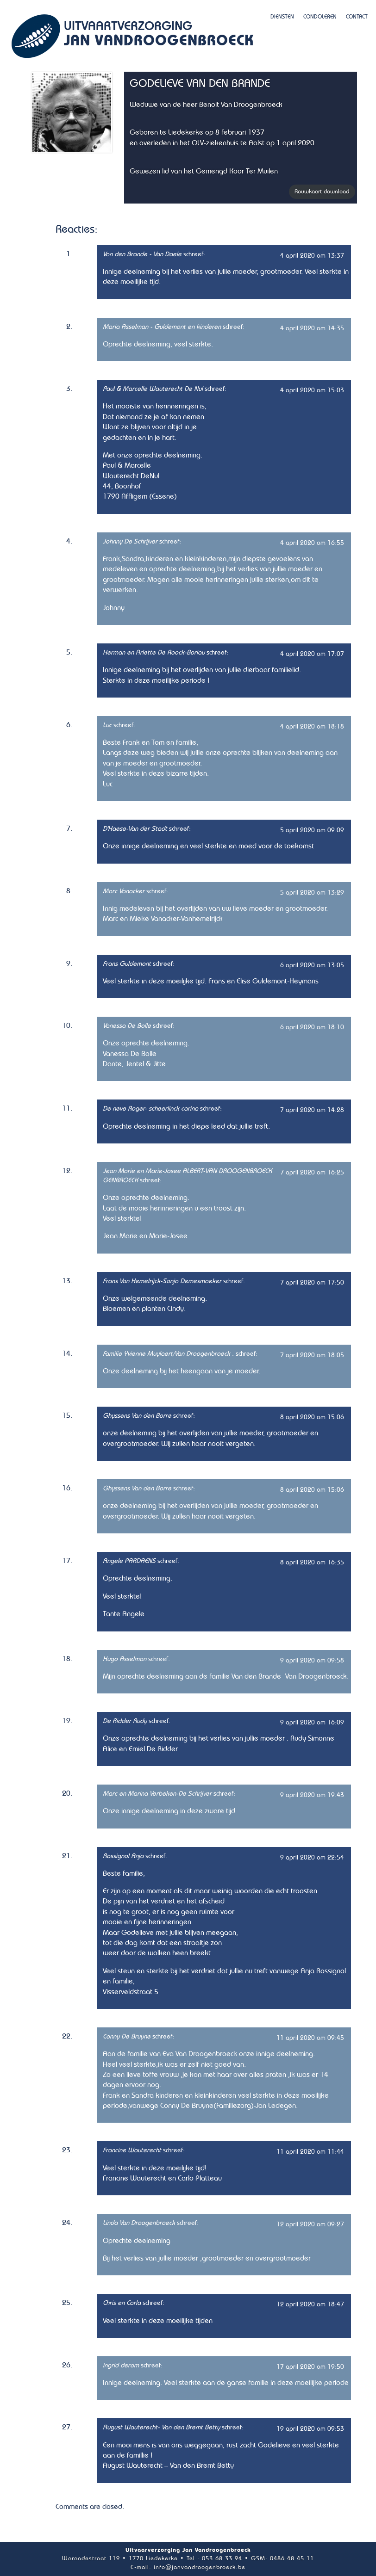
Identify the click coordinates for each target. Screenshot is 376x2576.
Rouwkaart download (322, 192)
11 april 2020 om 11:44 (310, 2151)
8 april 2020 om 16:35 (312, 1562)
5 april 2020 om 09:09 (312, 830)
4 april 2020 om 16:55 (312, 542)
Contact (357, 16)
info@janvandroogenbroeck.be (199, 2567)
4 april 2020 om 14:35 (312, 328)
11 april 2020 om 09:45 (310, 2037)
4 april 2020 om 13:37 (312, 255)
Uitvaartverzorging (159, 35)
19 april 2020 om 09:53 (310, 2428)
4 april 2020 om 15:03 (312, 390)
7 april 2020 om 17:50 (312, 1282)
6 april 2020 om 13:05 (312, 965)
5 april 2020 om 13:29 (312, 892)
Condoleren (320, 16)
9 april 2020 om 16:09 (312, 1722)
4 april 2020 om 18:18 (312, 726)
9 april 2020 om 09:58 (312, 1660)
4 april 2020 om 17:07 (312, 653)
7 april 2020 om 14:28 (312, 1109)
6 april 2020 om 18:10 (312, 1027)
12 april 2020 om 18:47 (310, 2304)
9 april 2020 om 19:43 (312, 1794)
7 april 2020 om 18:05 (312, 1355)
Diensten (282, 16)
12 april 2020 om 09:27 (310, 2224)
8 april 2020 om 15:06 (312, 1417)
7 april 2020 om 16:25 (312, 1172)
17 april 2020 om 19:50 (310, 2366)
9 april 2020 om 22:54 (312, 1857)
